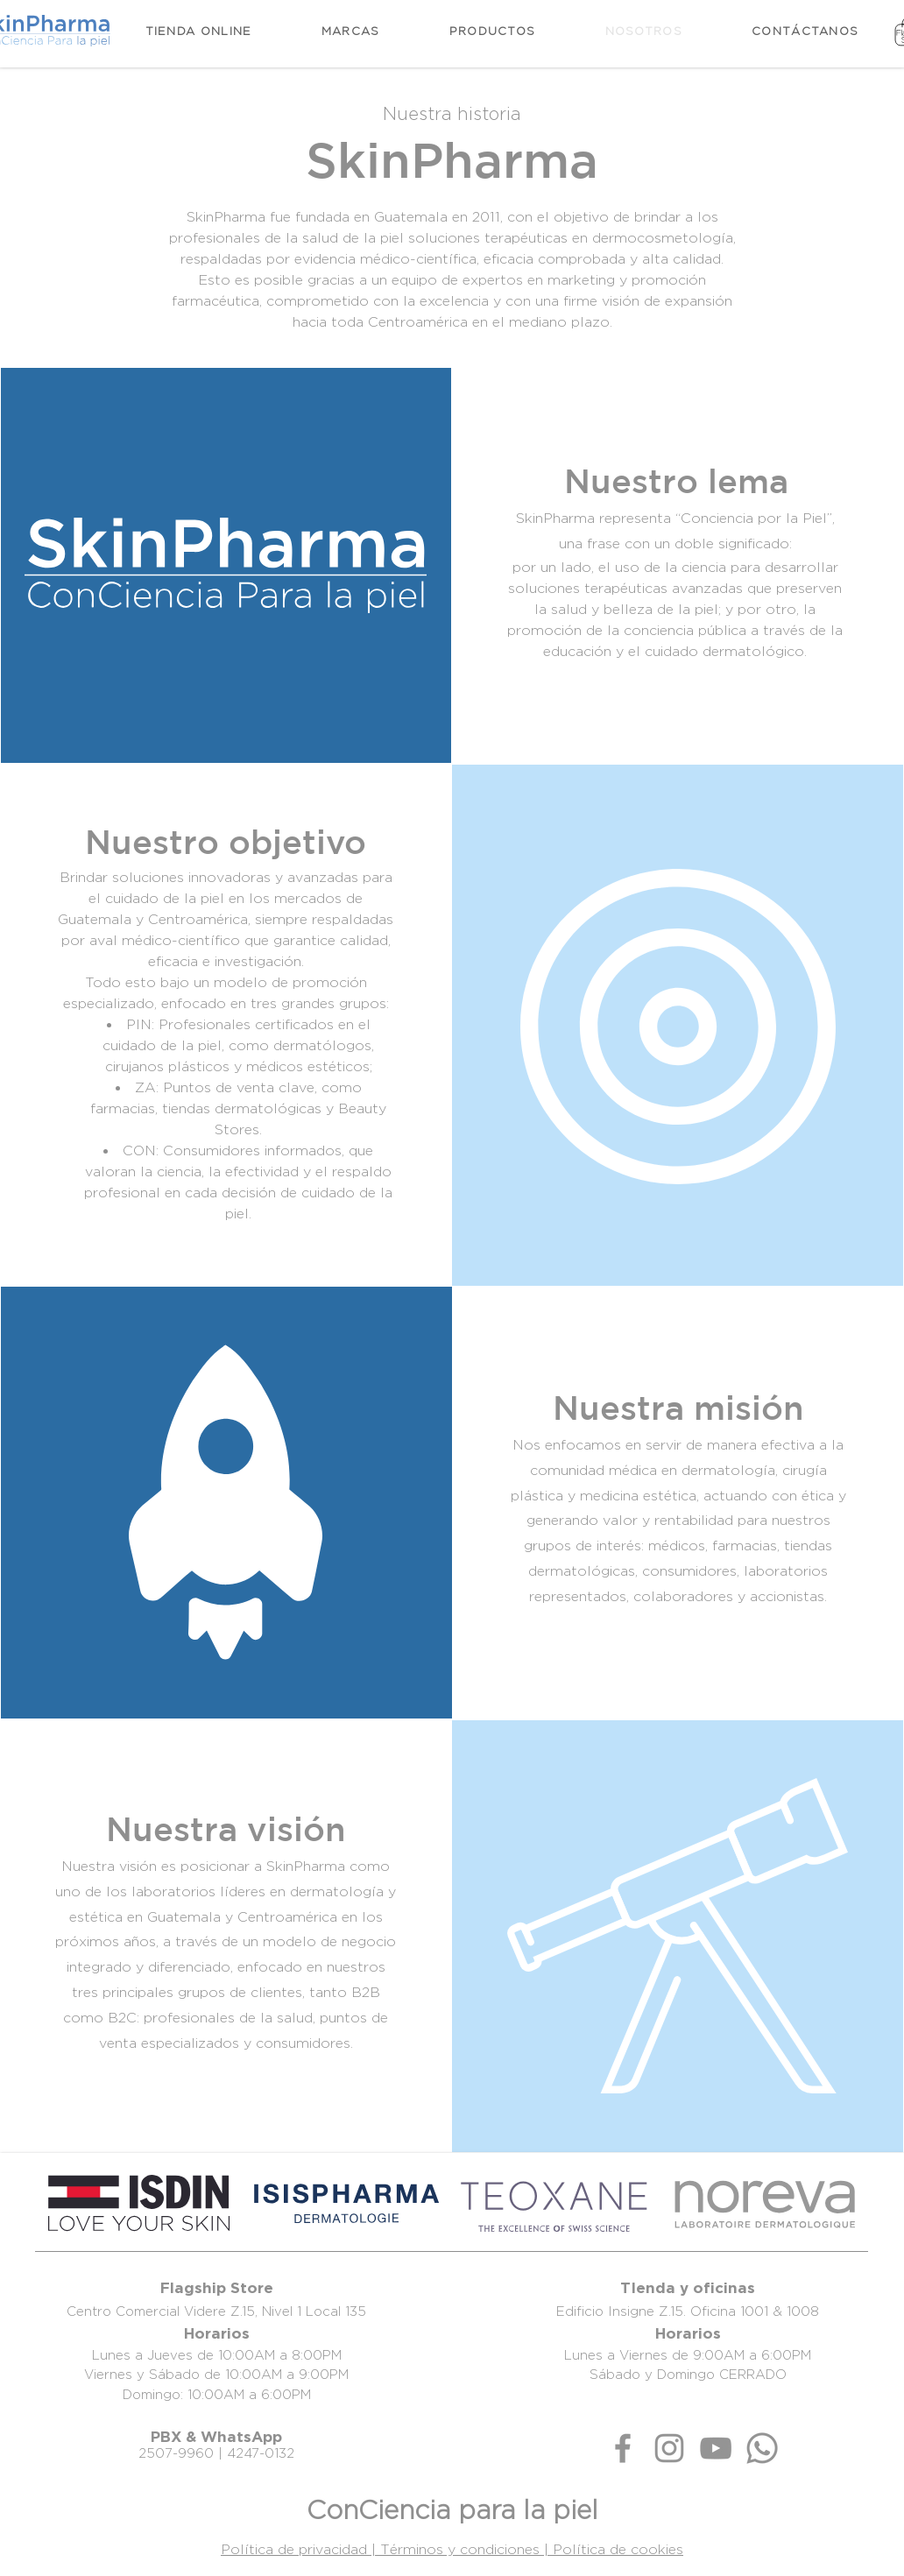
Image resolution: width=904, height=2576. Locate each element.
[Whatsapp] (762, 2448)
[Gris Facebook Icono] (623, 2448)
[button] (492, 31)
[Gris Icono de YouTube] (715, 2448)
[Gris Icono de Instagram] (669, 2448)
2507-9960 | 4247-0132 (216, 2453)
